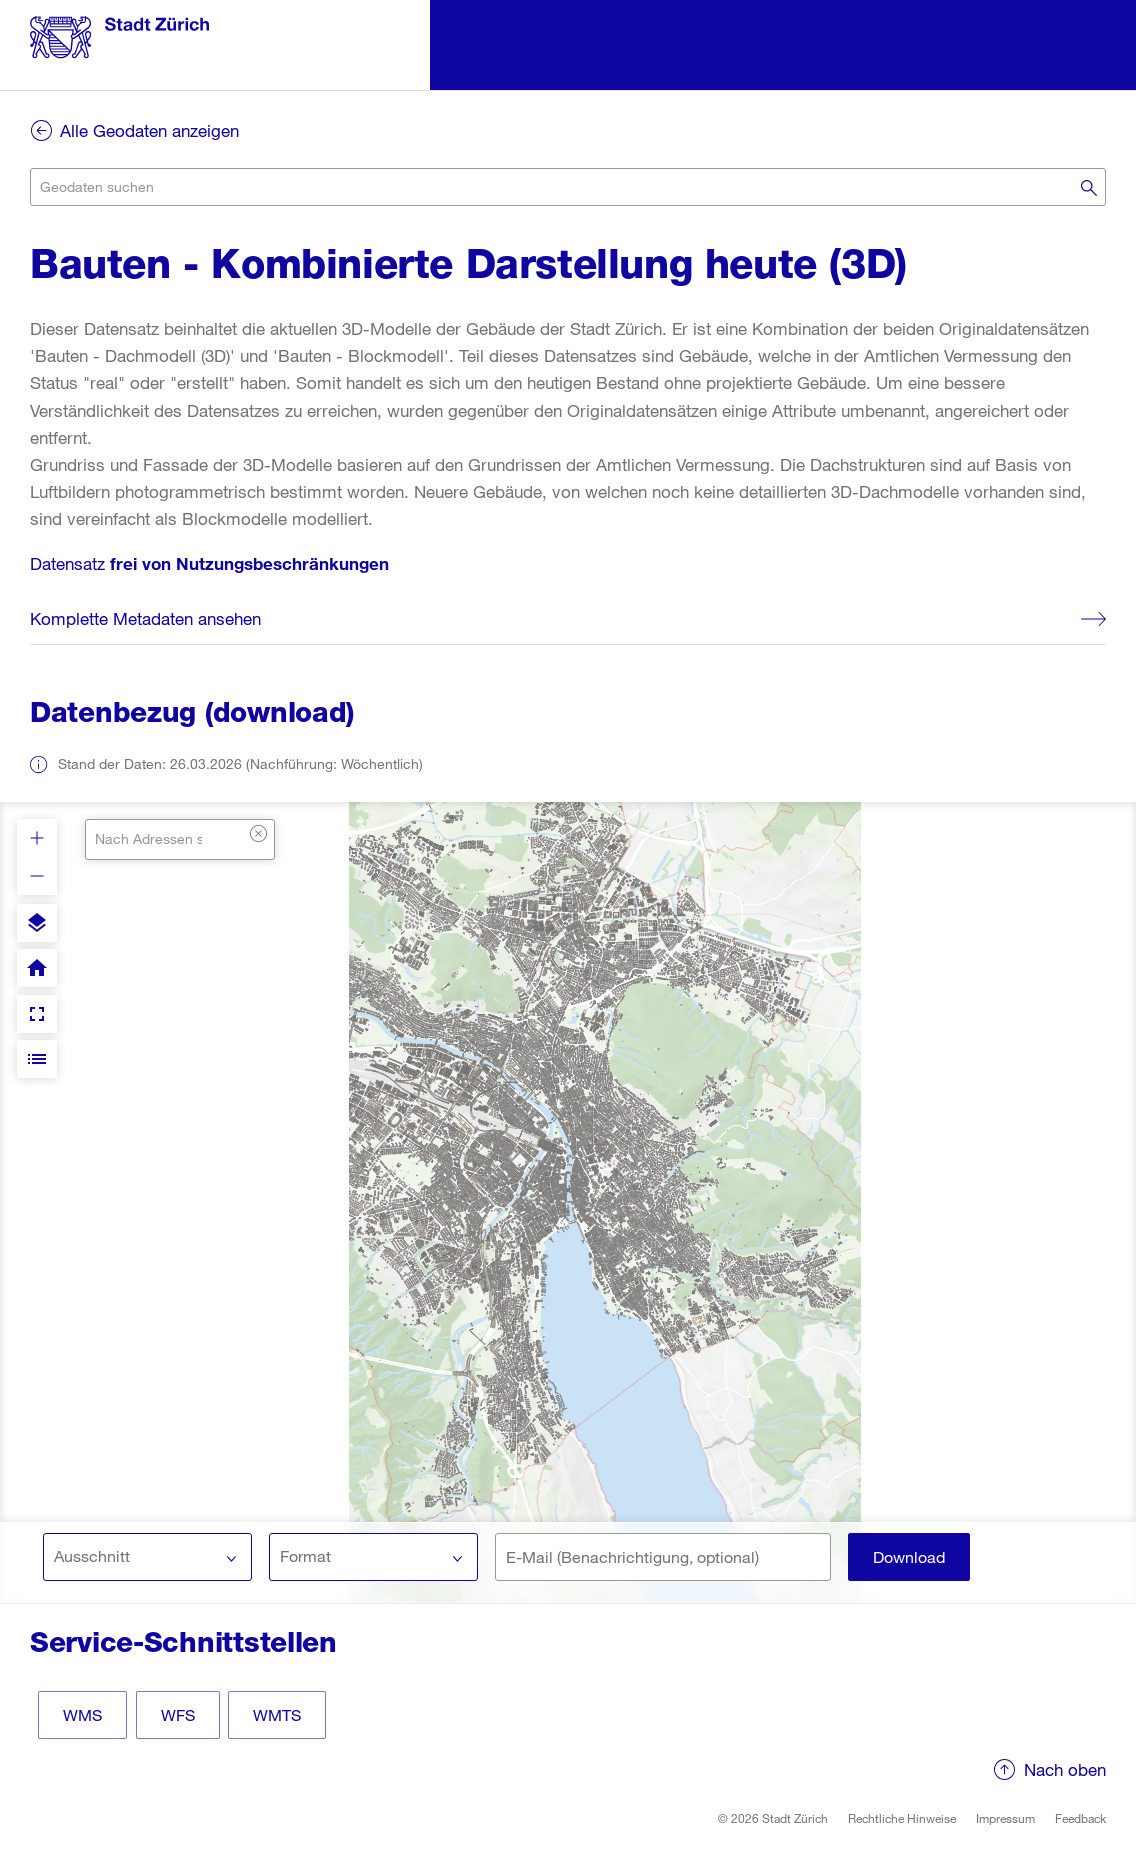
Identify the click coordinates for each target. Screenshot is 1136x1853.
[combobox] (568, 187)
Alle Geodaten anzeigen (149, 130)
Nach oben (1065, 1769)
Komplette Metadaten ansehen (145, 618)
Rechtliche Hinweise (902, 1818)
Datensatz (209, 563)
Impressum (1005, 1818)
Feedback (1080, 1818)
